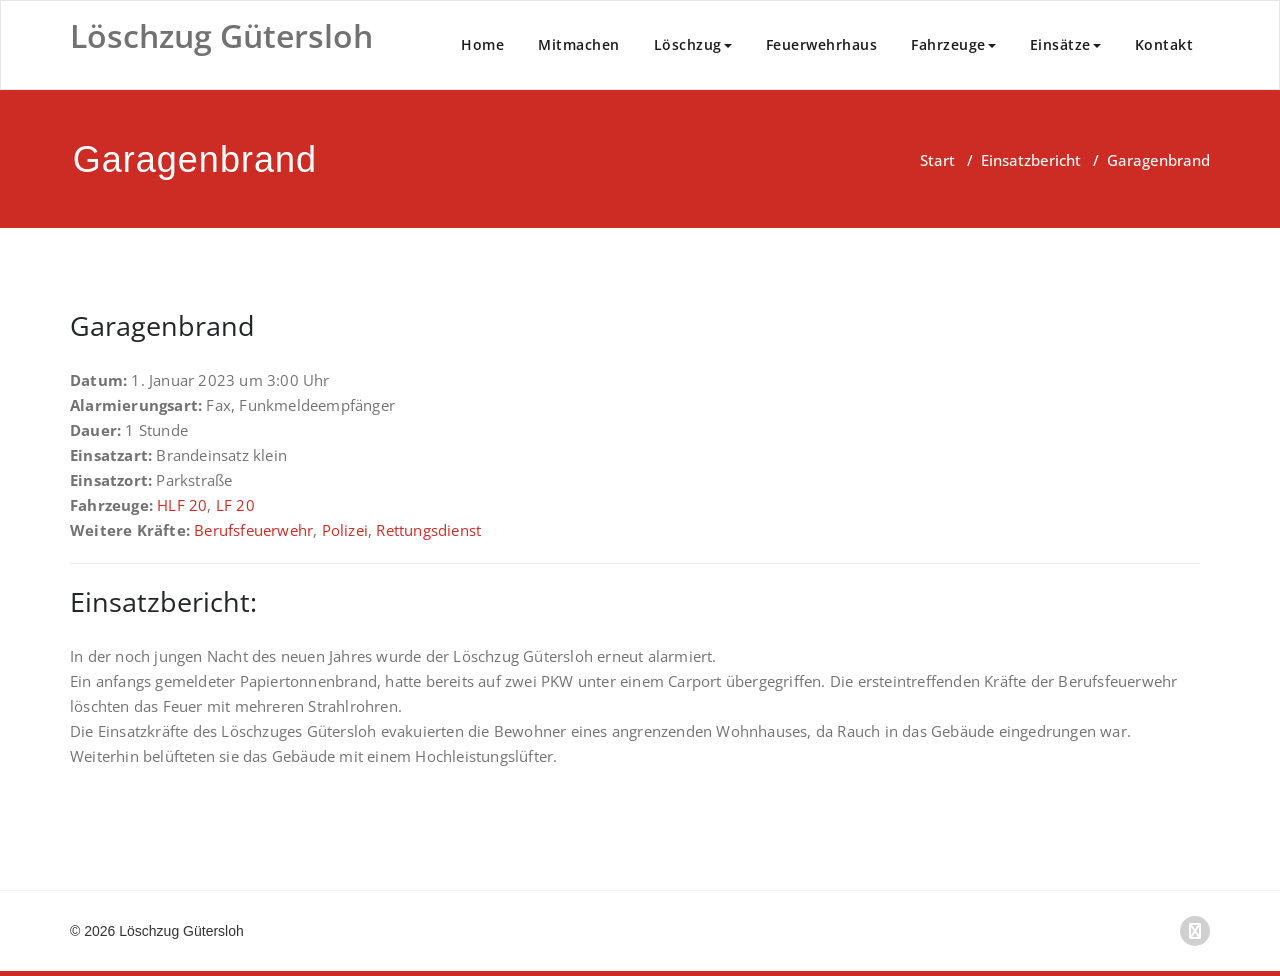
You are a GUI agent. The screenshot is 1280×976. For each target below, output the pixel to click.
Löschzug (693, 44)
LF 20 (235, 505)
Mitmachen (579, 44)
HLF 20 (182, 505)
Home (482, 44)
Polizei (345, 530)
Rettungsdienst (428, 530)
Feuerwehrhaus (822, 44)
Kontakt (1164, 44)
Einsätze (1065, 44)
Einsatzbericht (1031, 160)
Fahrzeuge (953, 44)
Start (937, 160)
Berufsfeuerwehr (253, 530)
